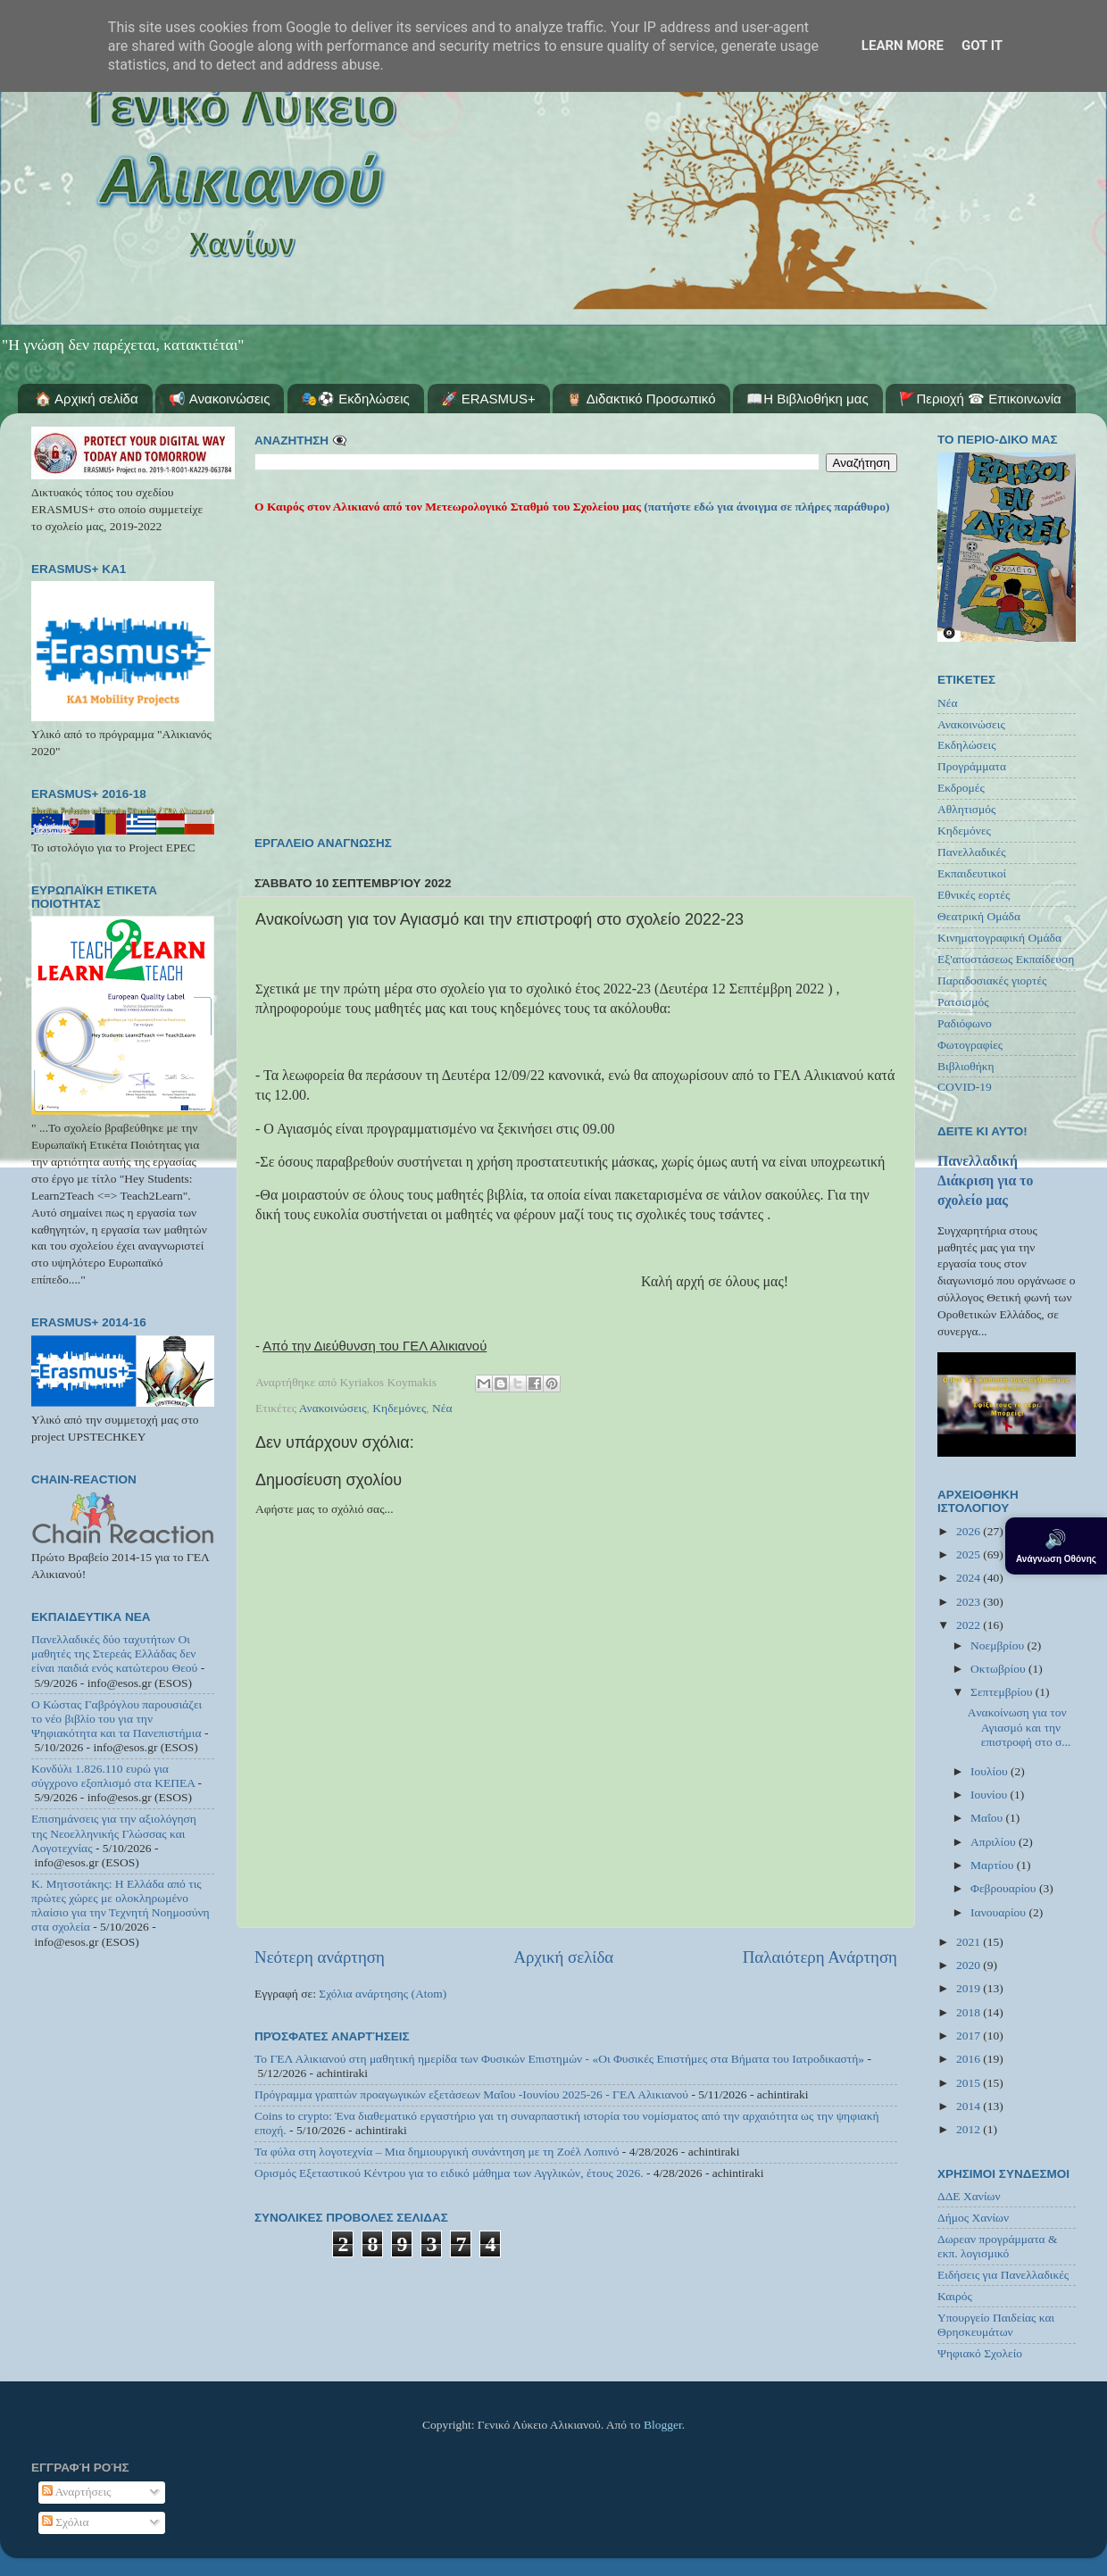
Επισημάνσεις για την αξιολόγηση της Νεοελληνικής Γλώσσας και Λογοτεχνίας (113, 1833)
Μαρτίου (993, 1865)
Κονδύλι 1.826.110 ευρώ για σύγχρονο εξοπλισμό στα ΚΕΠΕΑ (113, 1776)
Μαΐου (988, 1817)
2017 (969, 2035)
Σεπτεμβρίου (1003, 1692)
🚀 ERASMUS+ (488, 398)
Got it (982, 45)
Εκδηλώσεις (966, 745)
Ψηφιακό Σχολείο (979, 2353)
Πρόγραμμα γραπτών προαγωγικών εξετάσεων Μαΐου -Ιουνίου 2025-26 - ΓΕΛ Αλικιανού (471, 2094)
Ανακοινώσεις (333, 1408)
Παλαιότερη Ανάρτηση (820, 1957)
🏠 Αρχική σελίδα (86, 398)
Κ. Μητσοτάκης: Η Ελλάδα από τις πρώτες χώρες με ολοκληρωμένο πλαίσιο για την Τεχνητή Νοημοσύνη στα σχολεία (120, 1905)
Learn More (902, 45)
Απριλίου (994, 1842)
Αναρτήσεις (77, 2491)
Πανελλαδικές (971, 852)
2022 (969, 1625)
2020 (969, 1965)
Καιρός (954, 2296)
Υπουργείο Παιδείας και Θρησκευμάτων (995, 2325)
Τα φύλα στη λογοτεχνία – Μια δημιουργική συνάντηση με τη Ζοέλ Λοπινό (436, 2151)
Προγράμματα (971, 766)
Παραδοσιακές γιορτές (991, 980)
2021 (969, 1942)
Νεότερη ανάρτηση (319, 1957)
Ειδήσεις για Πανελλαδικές (1003, 2274)
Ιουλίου (990, 1771)
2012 (969, 2129)
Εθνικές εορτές (973, 895)
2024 (969, 1577)
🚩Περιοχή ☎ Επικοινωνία (980, 398)
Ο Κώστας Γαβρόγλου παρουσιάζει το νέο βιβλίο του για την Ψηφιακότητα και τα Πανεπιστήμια (116, 1719)
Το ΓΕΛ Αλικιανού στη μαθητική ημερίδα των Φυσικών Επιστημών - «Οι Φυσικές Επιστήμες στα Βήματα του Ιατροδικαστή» (559, 2058)
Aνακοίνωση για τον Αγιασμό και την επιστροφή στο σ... (1019, 1727)
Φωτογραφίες (970, 1044)
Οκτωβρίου (999, 1668)
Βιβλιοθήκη (966, 1066)
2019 (969, 1988)
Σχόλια (65, 2522)
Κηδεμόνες (399, 1408)
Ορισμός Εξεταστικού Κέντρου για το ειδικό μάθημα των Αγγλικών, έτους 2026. (449, 2173)
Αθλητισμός (966, 809)
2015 (969, 2083)
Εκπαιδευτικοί (971, 873)
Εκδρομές (961, 787)
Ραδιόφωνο (964, 1023)
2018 (969, 2012)
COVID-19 (964, 1086)
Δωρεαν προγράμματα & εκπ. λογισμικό (997, 2246)
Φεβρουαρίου (1004, 1888)
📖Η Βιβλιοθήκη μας (807, 398)
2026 (969, 1531)
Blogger (663, 2424)
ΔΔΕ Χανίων (969, 2196)
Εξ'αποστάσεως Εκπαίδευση (1005, 959)
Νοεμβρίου (998, 1645)
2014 (969, 2106)
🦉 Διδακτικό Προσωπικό (640, 398)
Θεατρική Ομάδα (978, 916)
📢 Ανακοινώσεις (219, 398)
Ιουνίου (990, 1794)
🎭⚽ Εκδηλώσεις (355, 398)
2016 (969, 2058)
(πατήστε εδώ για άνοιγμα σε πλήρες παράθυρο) (765, 506)
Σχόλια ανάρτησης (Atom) (382, 1993)
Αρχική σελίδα (563, 1957)
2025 (969, 1554)
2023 (969, 1601)
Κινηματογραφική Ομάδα (999, 937)
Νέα (442, 1408)
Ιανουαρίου (999, 1912)
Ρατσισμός (963, 1002)
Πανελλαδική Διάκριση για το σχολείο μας (985, 1180)
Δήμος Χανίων (973, 2217)
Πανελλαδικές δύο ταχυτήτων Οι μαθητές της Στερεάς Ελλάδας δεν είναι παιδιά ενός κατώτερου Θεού (114, 1653)
